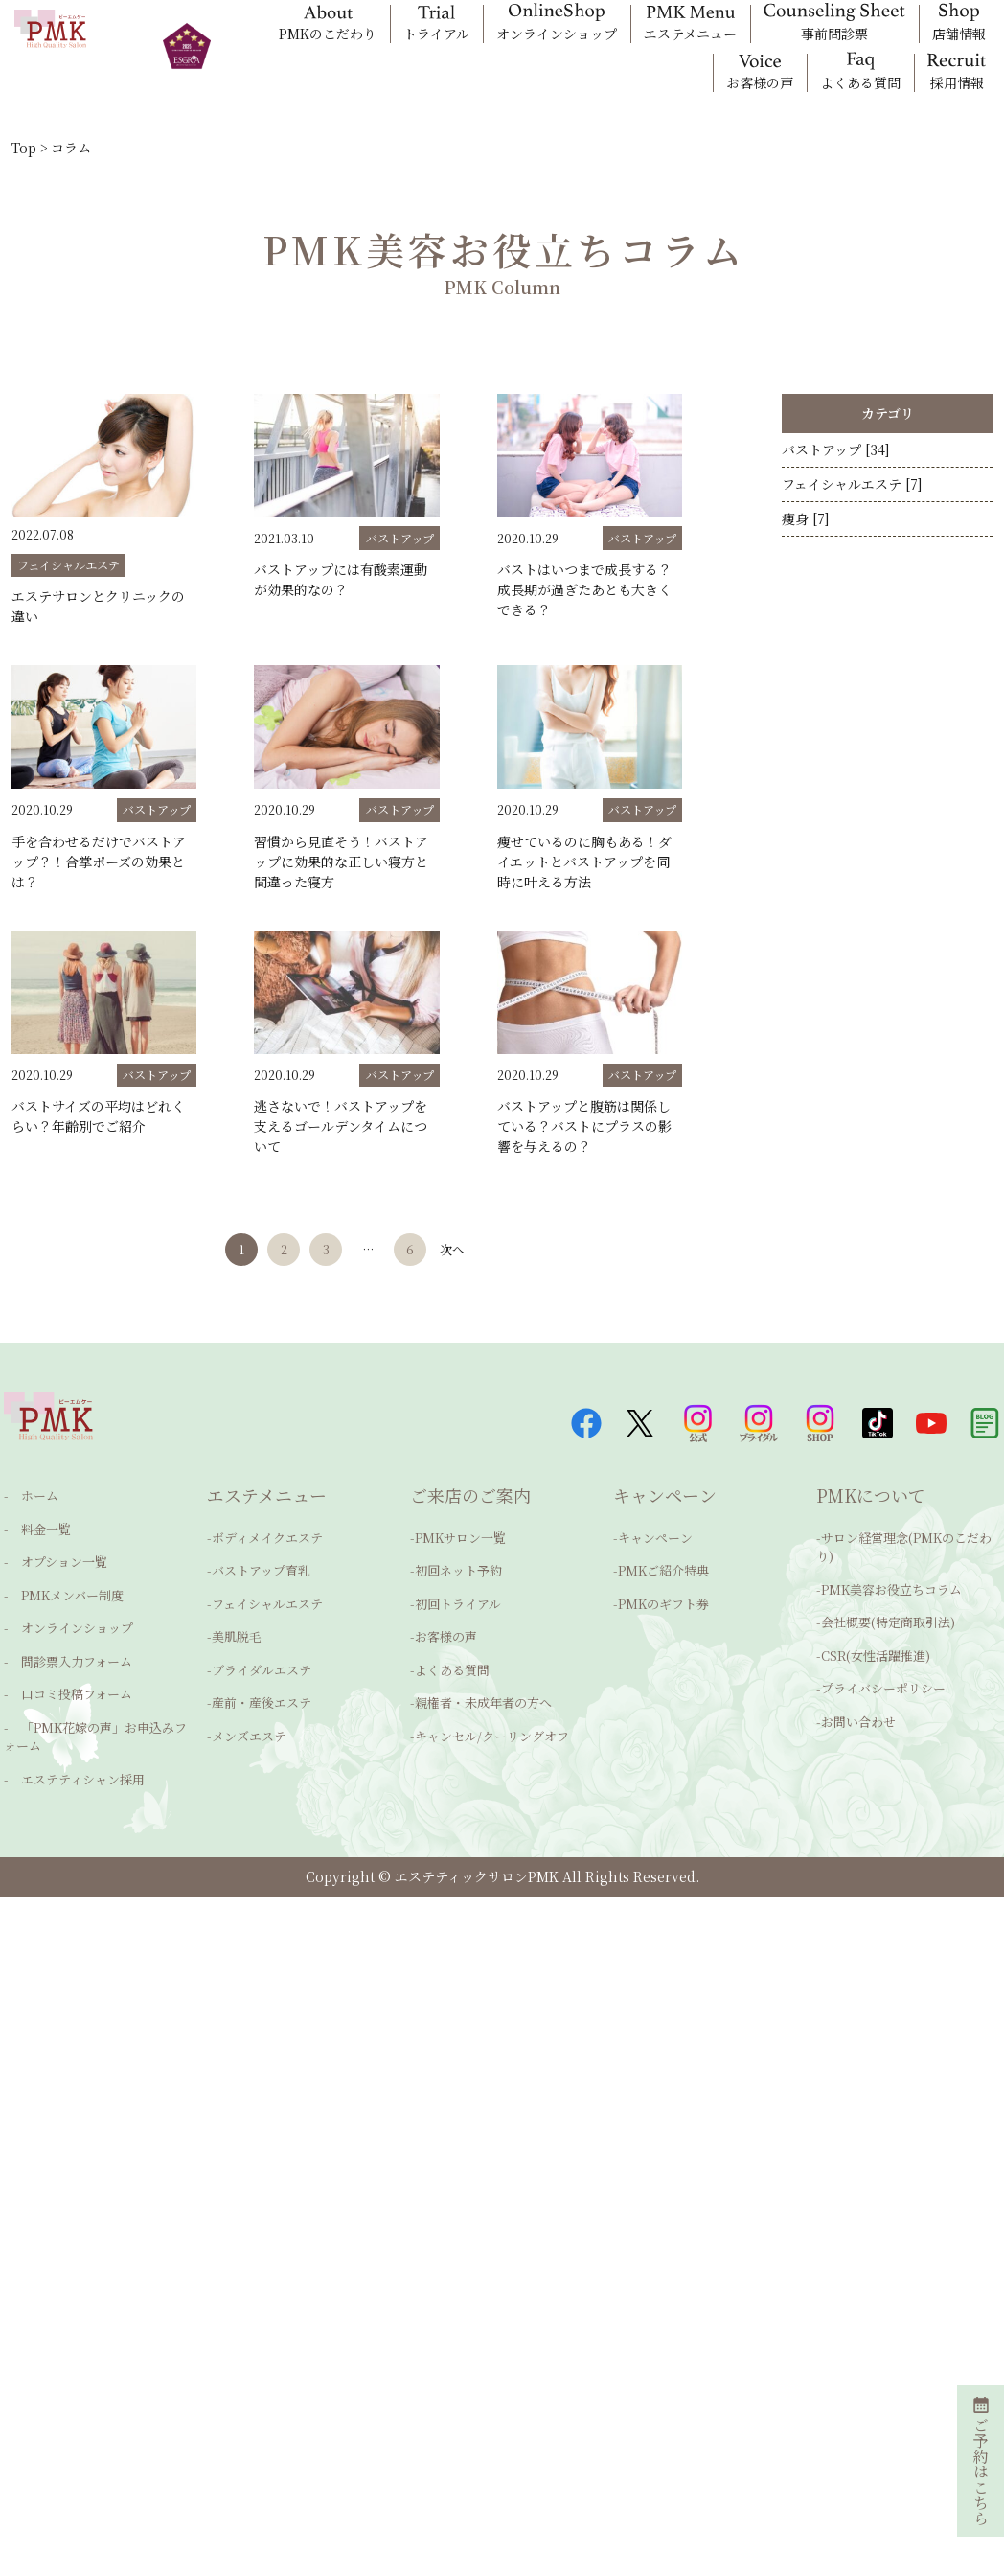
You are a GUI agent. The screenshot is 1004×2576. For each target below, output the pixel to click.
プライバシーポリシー (883, 1676)
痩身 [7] (806, 552)
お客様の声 (446, 1634)
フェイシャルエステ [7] (852, 504)
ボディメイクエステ (267, 1550)
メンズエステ (249, 1719)
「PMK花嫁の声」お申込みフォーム (95, 1711)
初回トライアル (458, 1606)
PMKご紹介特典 (663, 1578)
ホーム (27, 1508)
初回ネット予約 (458, 1578)
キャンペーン (655, 1550)
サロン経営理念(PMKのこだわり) (904, 1557)
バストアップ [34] (836, 456)
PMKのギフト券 (663, 1606)
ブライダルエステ (261, 1662)
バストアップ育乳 (261, 1578)
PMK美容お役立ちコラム (891, 1591)
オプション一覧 (52, 1564)
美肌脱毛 (237, 1634)
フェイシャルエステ (267, 1606)
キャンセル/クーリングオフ (492, 1719)
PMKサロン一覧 (460, 1550)
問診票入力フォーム (64, 1649)
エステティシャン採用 (70, 1746)
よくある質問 (452, 1662)
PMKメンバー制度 (60, 1592)
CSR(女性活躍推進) (875, 1648)
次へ (461, 1251)
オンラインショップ (65, 1620)
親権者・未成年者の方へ (483, 1690)
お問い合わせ (858, 1704)
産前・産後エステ (261, 1690)
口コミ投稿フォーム (64, 1677)
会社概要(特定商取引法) (888, 1620)
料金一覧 (33, 1536)
